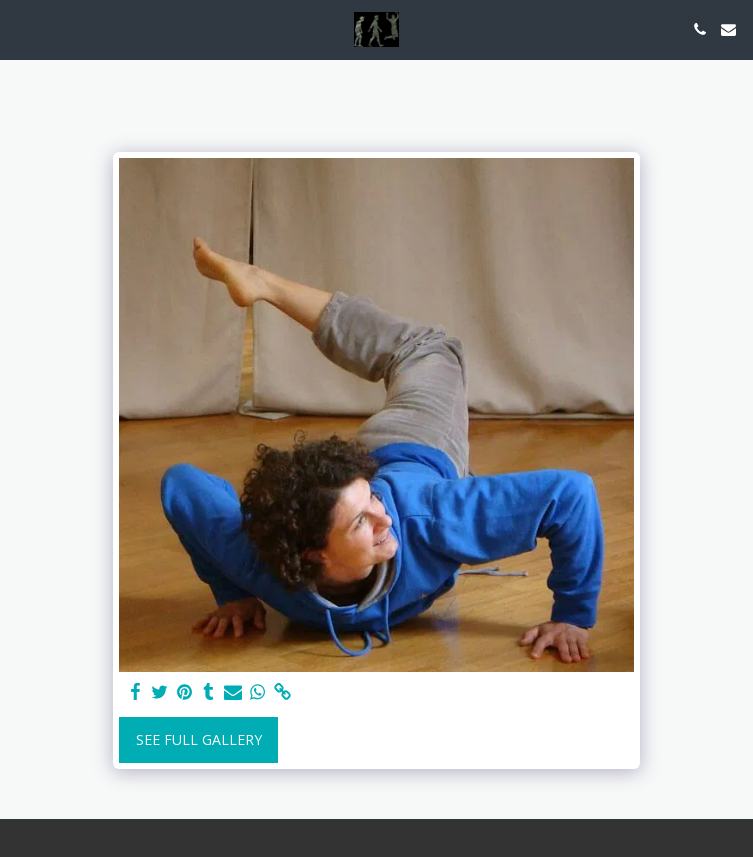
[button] (22, 28)
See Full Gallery (199, 739)
